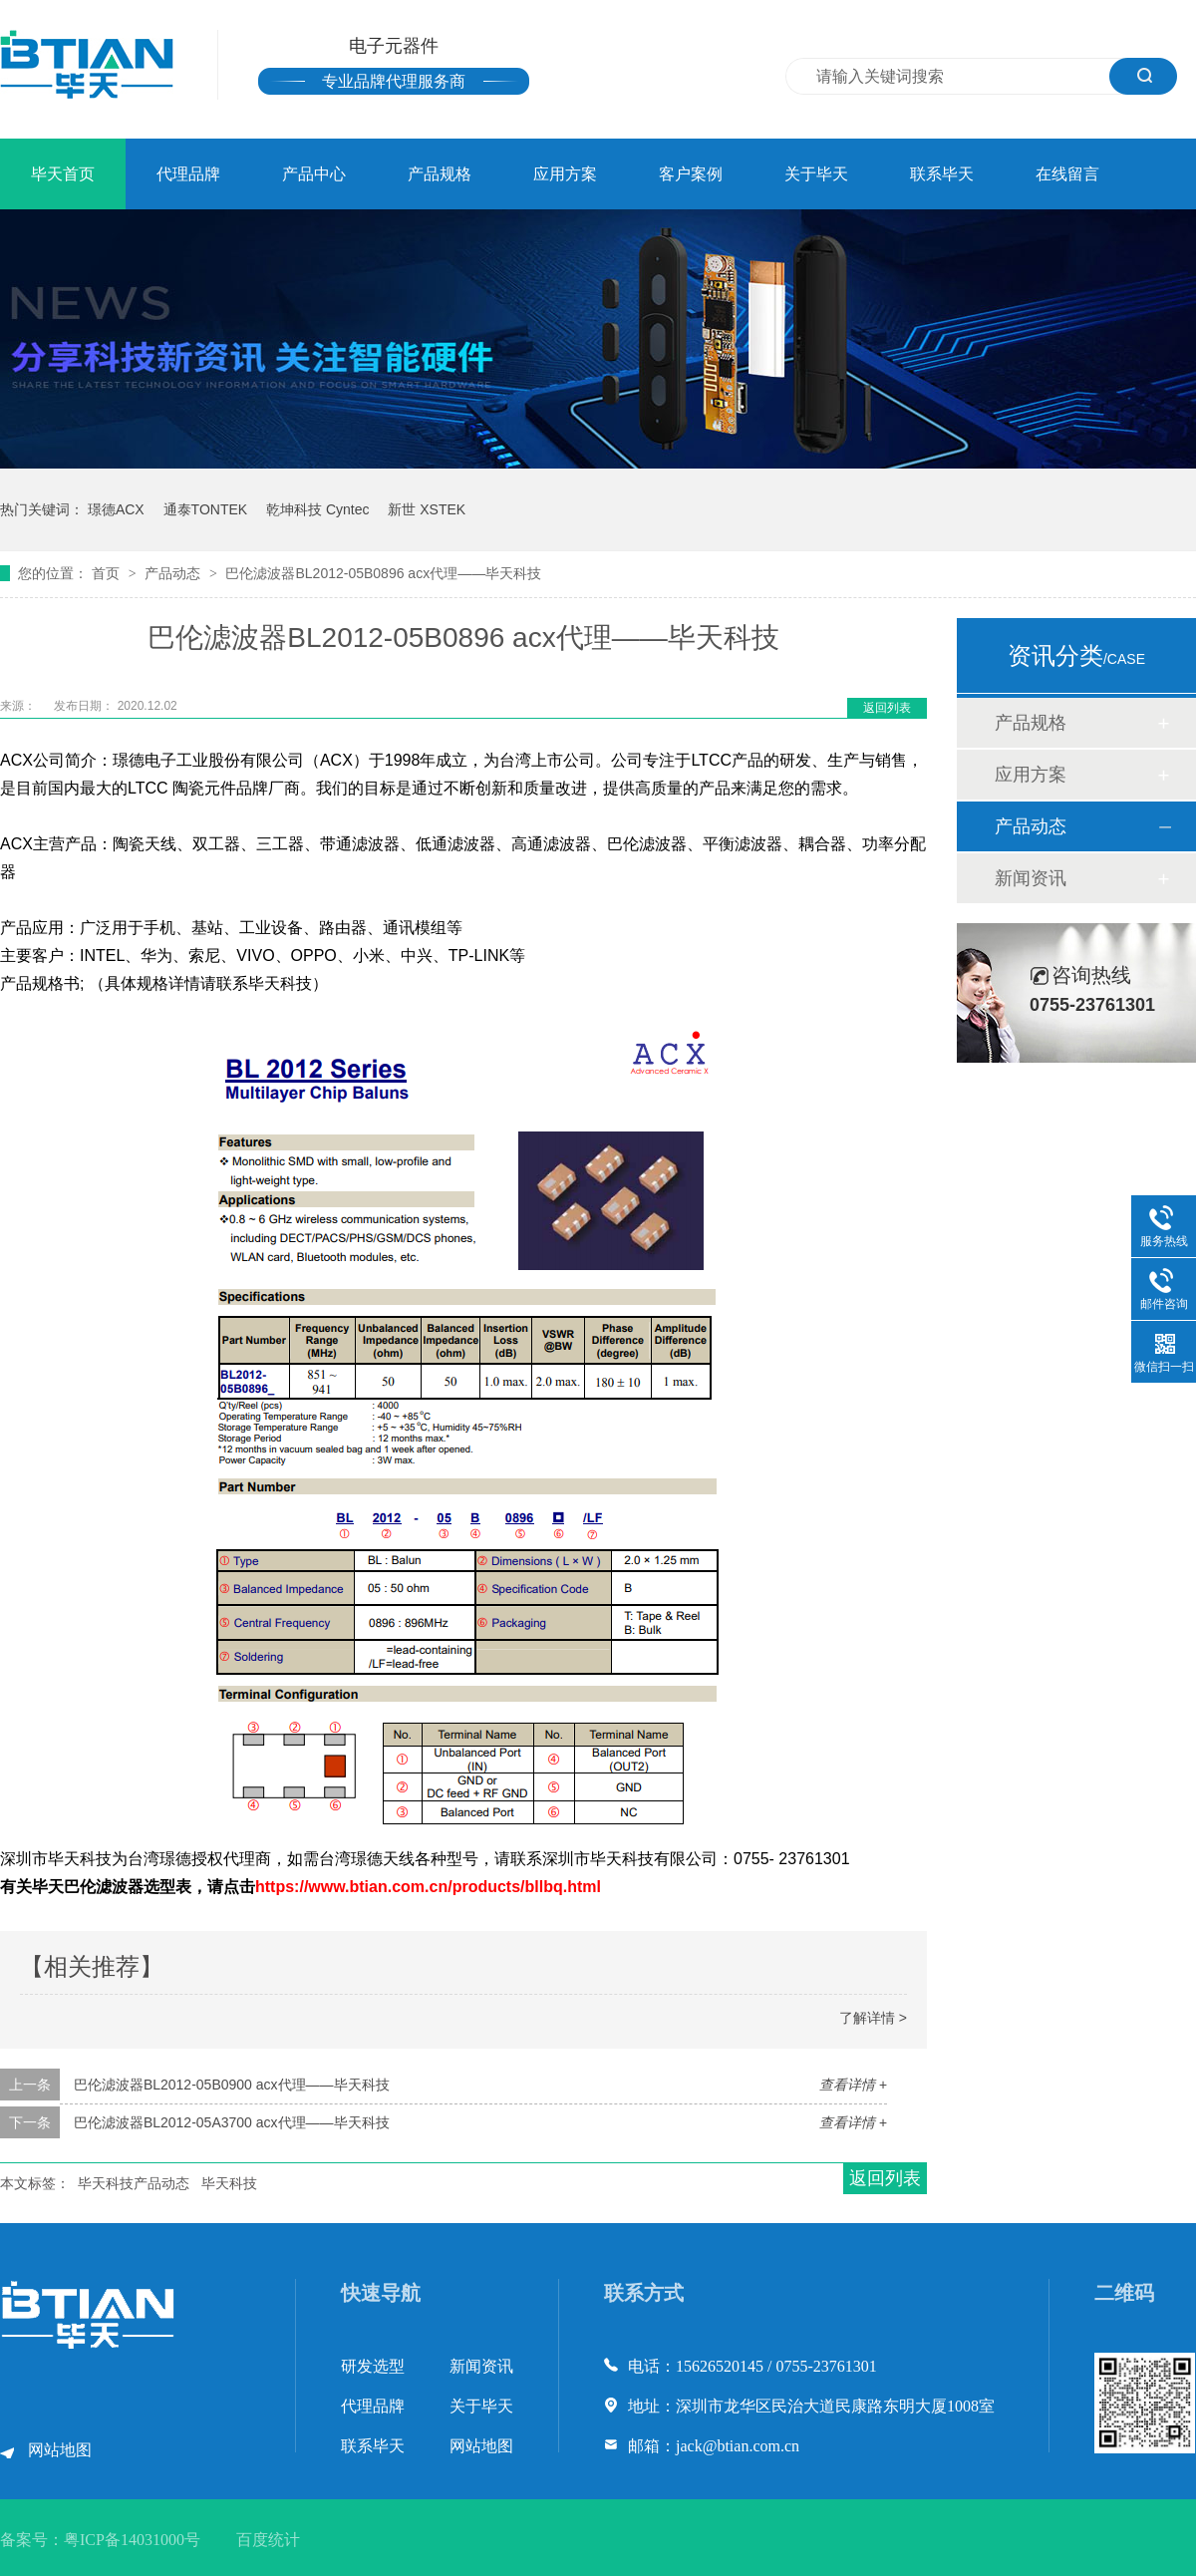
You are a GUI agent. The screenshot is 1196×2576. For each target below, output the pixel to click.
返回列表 (887, 708)
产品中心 (314, 173)
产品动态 (174, 573)
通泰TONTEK (205, 509)
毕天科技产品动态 (133, 2183)
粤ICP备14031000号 (132, 2539)
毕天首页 (63, 173)
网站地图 (60, 2449)
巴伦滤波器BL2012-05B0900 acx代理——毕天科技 (232, 2085)
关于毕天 (816, 173)
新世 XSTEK (426, 509)
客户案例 (691, 173)
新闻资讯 (1030, 878)
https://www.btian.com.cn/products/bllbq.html (428, 1886)
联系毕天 (942, 173)
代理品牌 (188, 173)
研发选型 (373, 2366)
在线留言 (1067, 173)
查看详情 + (853, 2085)
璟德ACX (116, 509)
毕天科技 (229, 2183)
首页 (108, 573)
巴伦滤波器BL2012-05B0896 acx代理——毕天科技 (383, 573)
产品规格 (439, 173)
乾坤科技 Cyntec (317, 509)
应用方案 (565, 173)
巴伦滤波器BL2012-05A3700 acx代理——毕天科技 (232, 2122)
